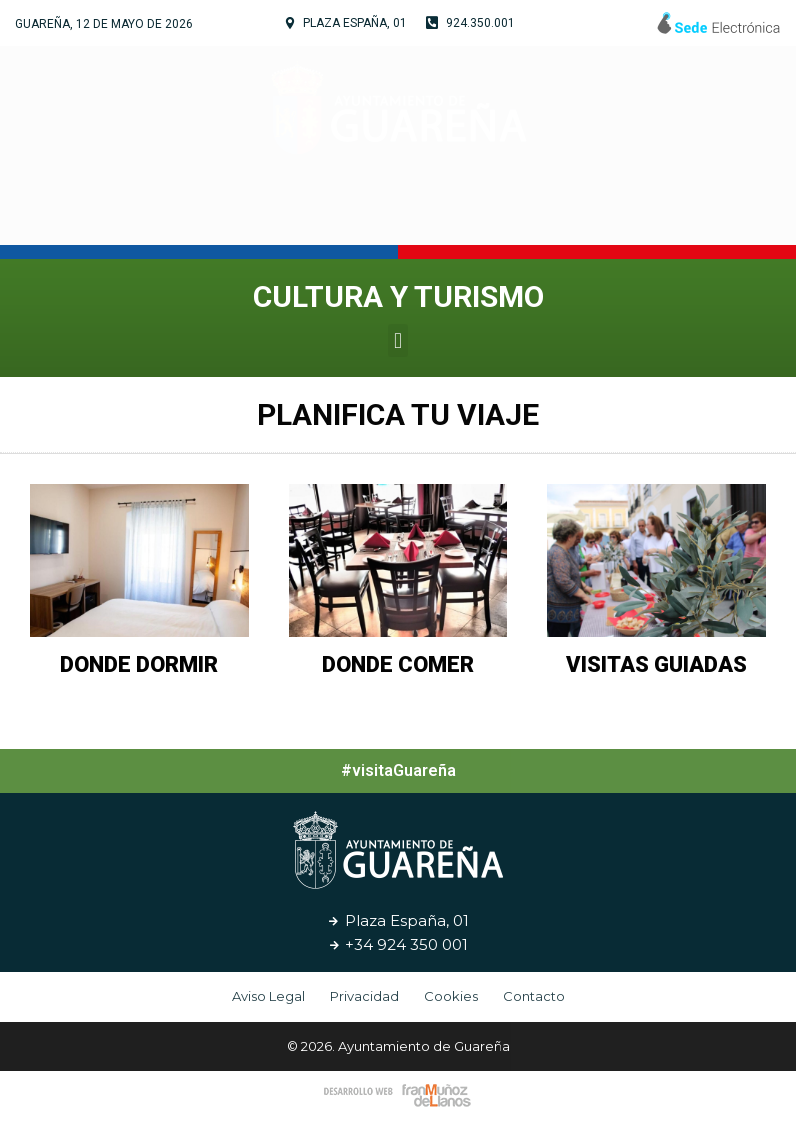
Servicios (552, 214)
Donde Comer (398, 664)
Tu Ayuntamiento (185, 215)
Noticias (660, 214)
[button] (397, 340)
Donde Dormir (139, 664)
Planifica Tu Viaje (398, 414)
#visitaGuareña (398, 770)
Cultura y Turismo (391, 215)
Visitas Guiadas (656, 664)
